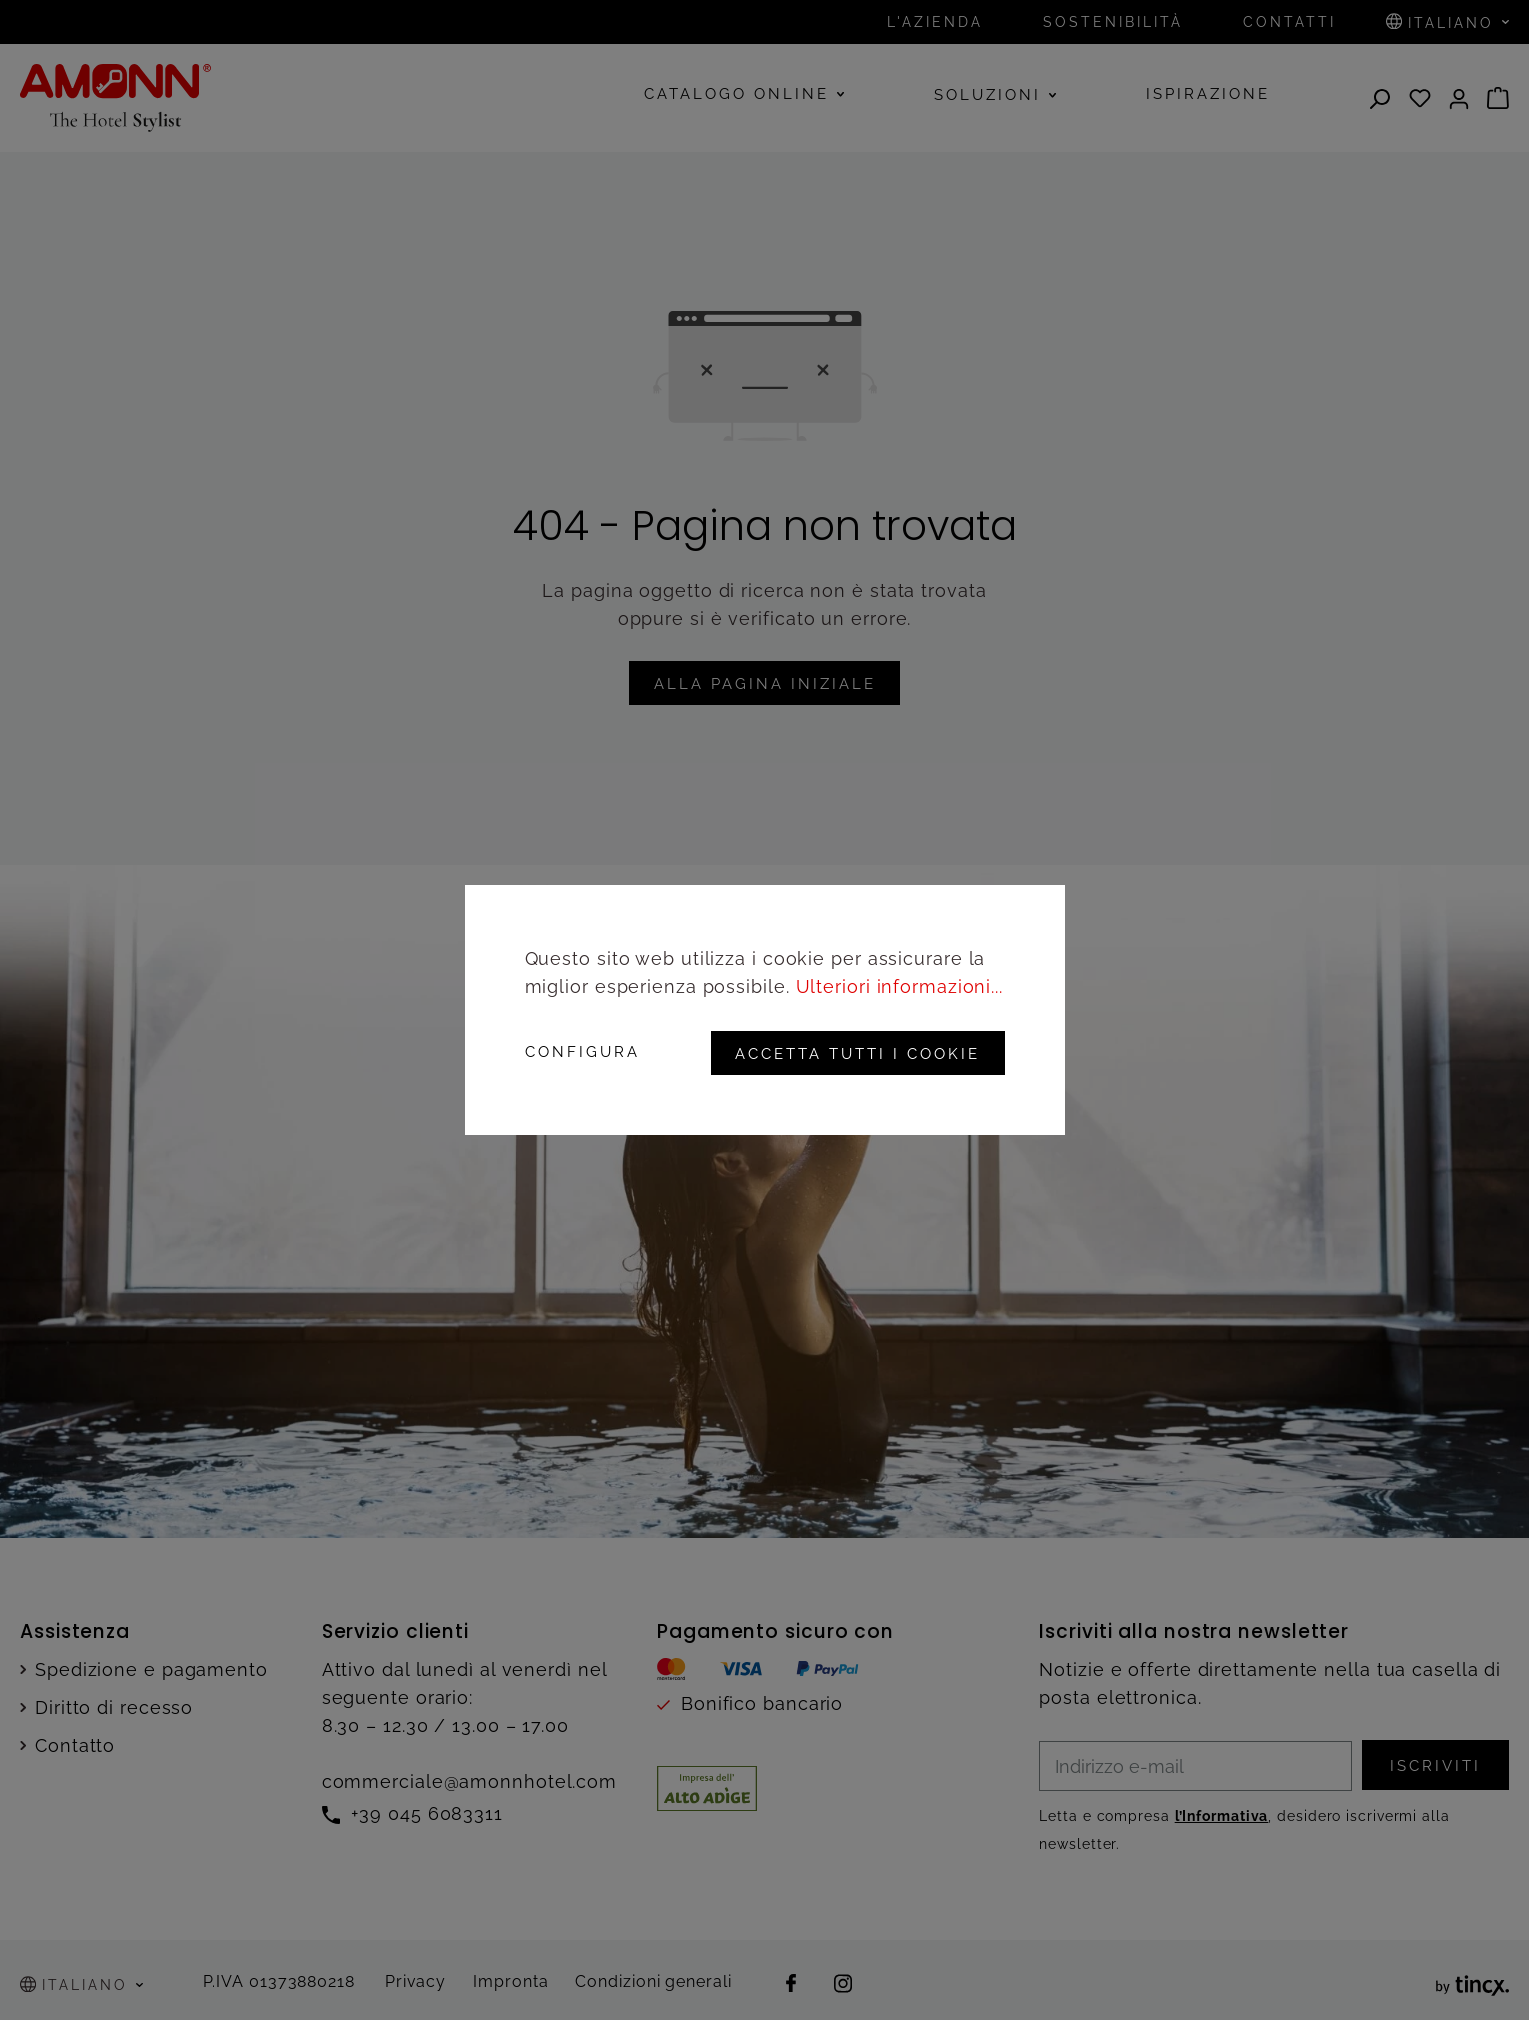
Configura (582, 1053)
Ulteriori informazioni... (900, 987)
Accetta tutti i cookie (855, 1054)
